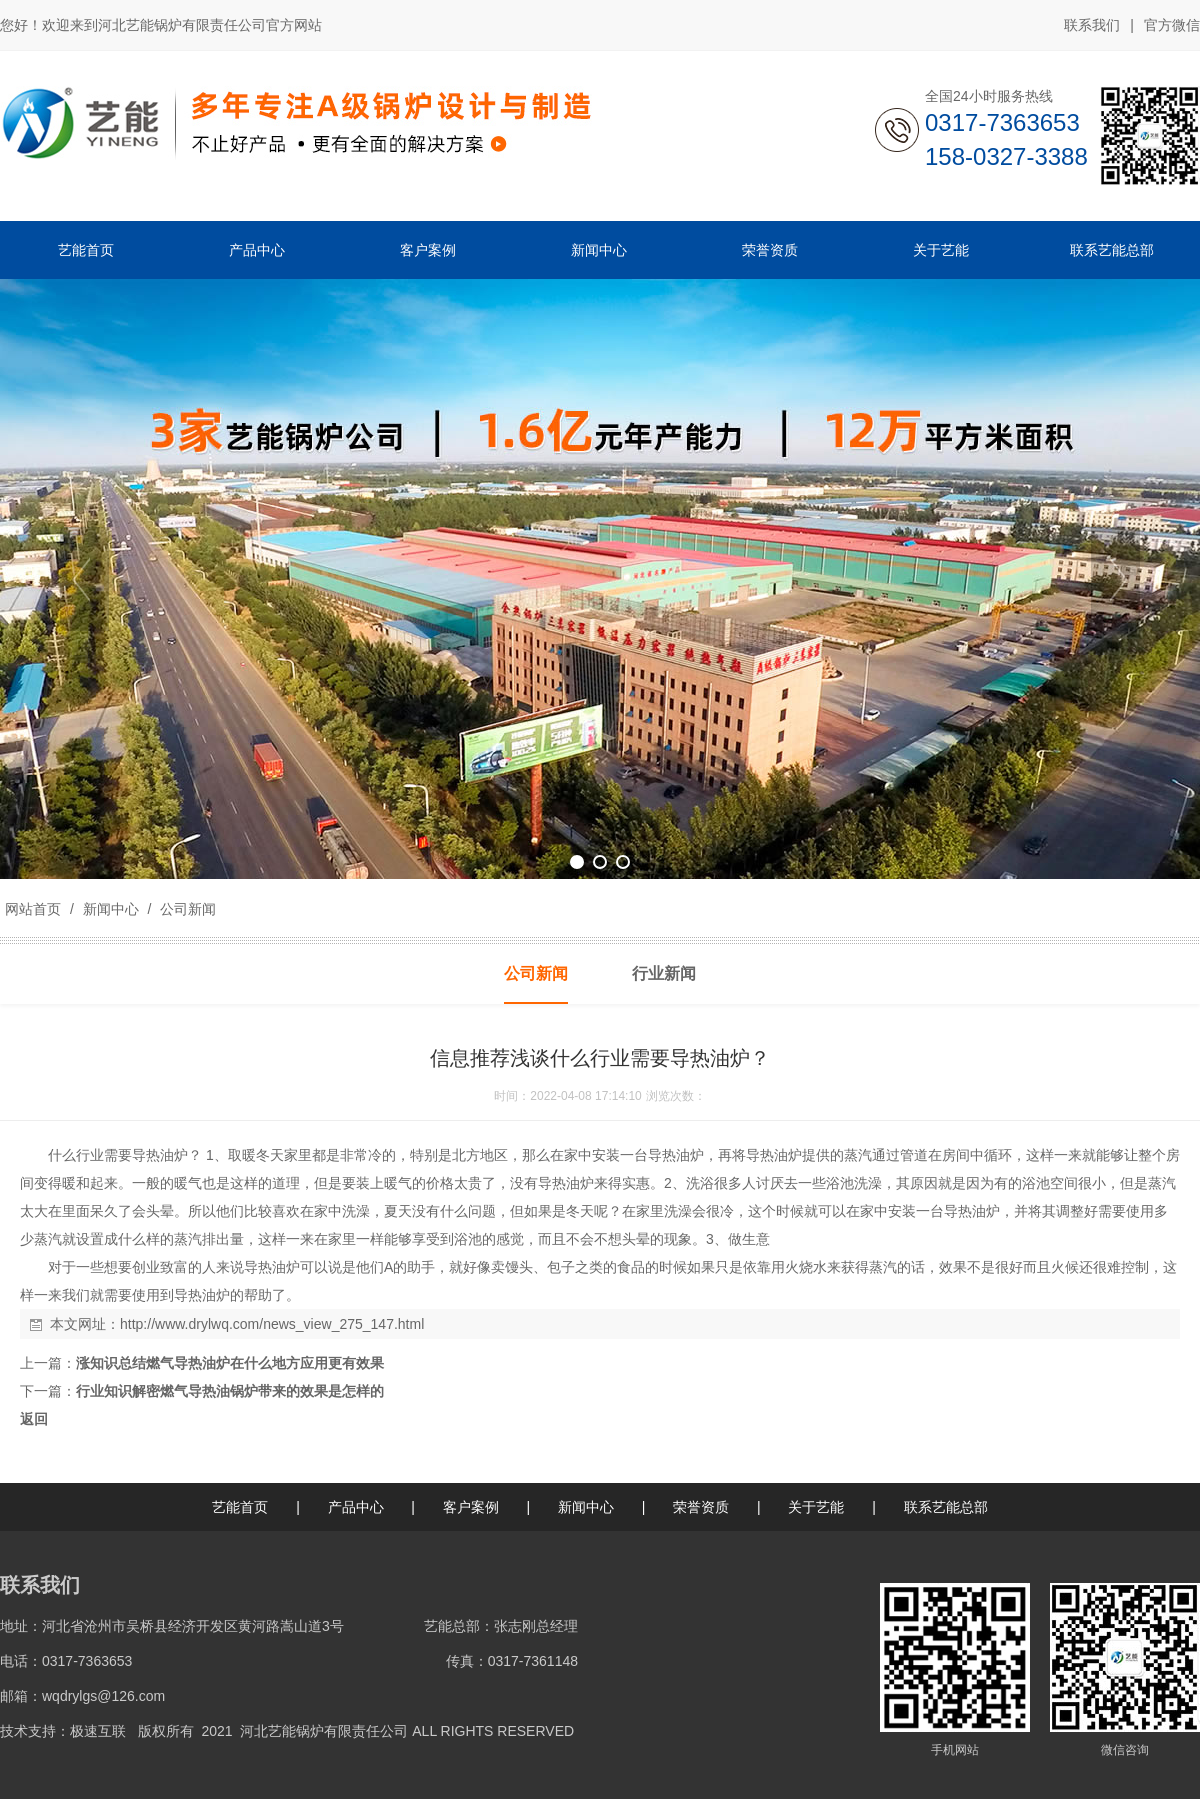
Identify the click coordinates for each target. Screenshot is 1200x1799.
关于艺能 (816, 1507)
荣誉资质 (701, 1507)
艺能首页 (240, 1507)
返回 (34, 1419)
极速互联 (98, 1731)
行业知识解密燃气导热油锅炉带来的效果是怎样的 (230, 1391)
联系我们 (1092, 25)
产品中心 (356, 1507)
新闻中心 (111, 909)
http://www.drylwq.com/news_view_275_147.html (272, 1324)
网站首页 (33, 909)
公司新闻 (186, 909)
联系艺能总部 (946, 1507)
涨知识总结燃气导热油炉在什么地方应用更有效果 (230, 1363)
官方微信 (1172, 26)
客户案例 (471, 1507)
